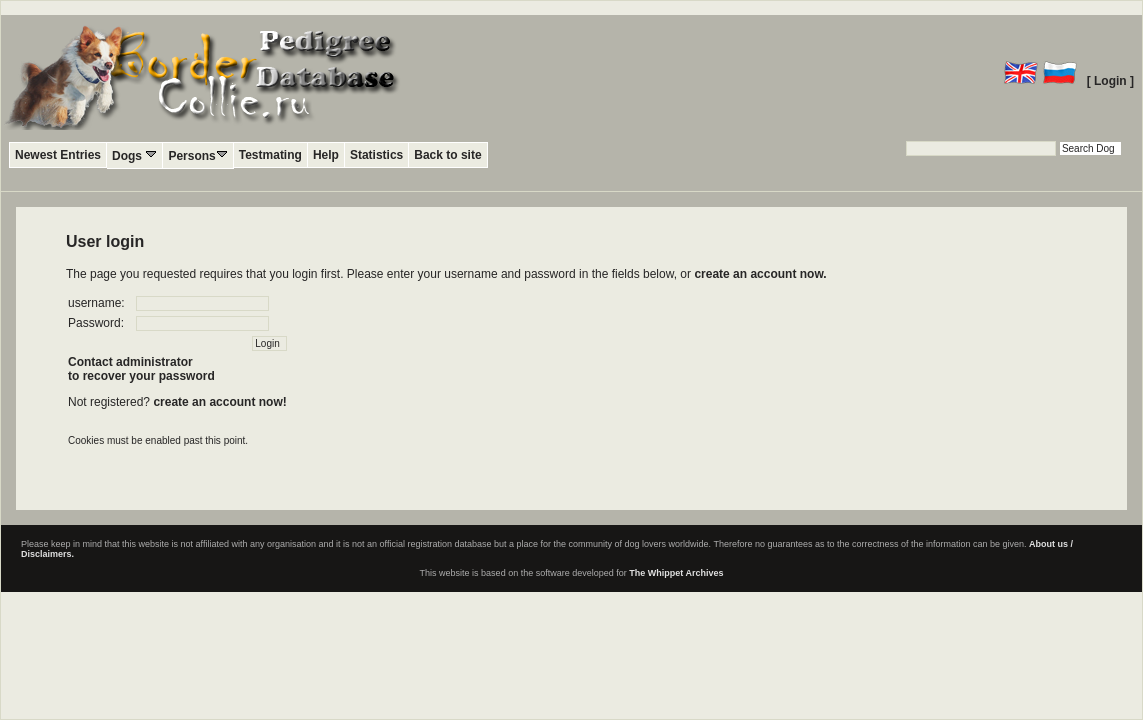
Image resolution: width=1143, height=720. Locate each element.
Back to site (447, 155)
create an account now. (760, 274)
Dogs (134, 155)
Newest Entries (58, 155)
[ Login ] (1110, 81)
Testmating (270, 155)
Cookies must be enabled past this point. (158, 440)
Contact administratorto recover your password (141, 369)
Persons (197, 155)
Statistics (376, 155)
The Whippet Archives (676, 573)
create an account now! (219, 402)
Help (326, 155)
